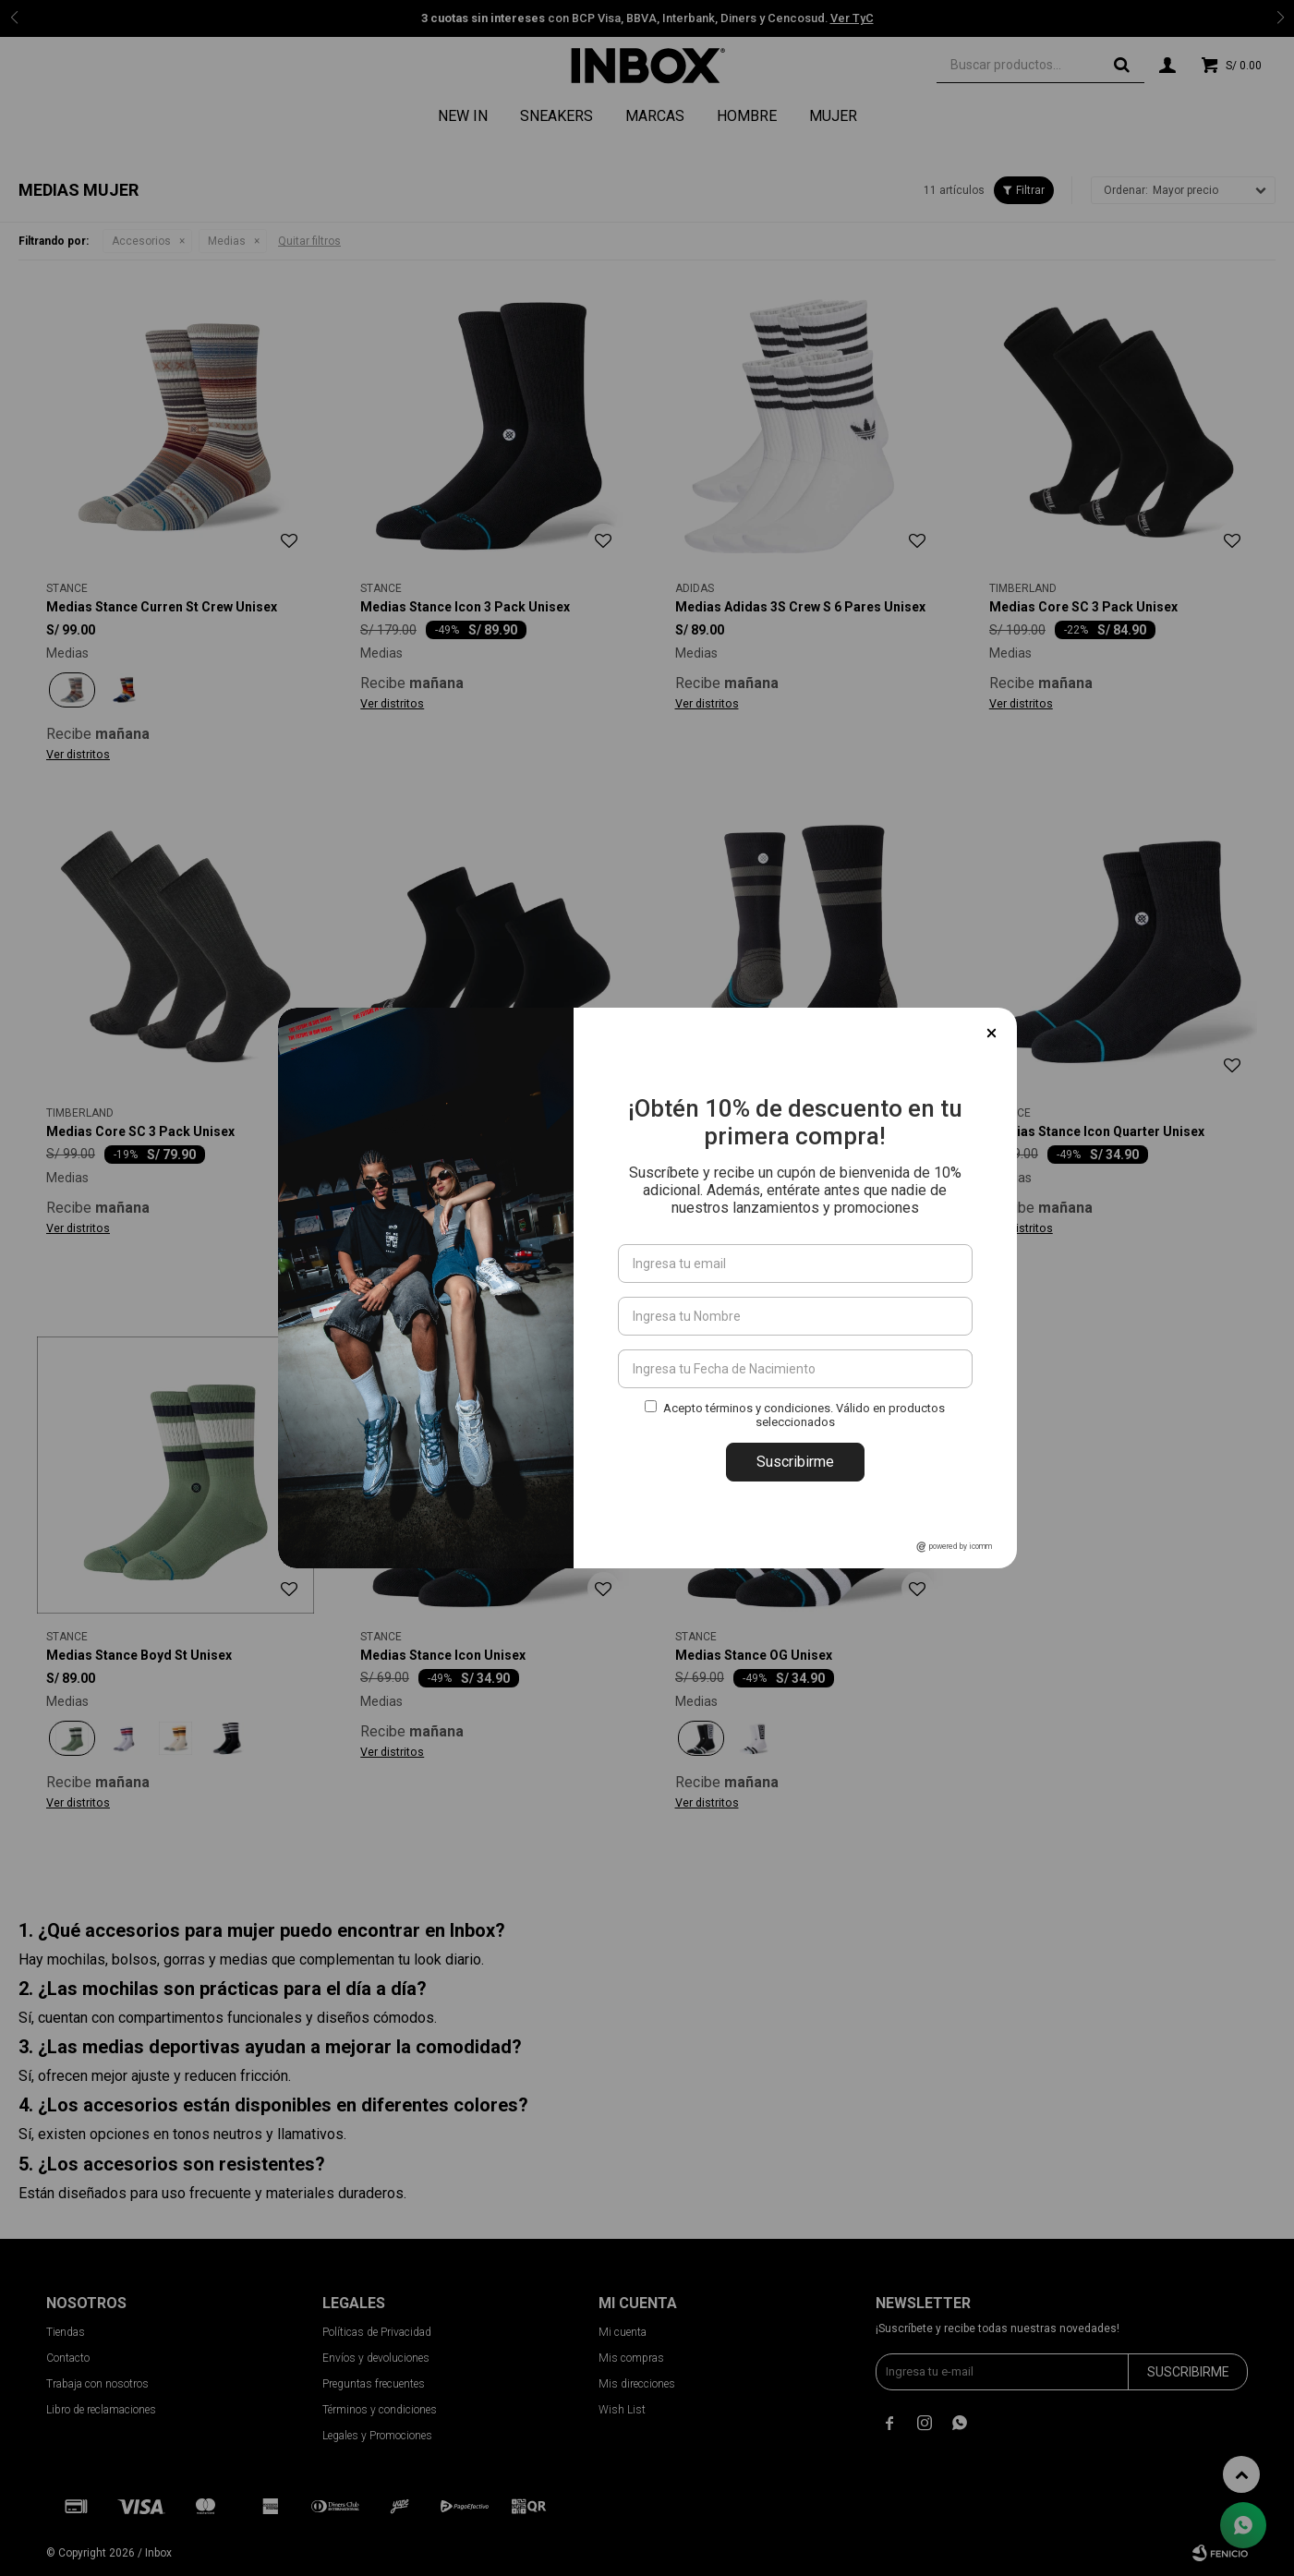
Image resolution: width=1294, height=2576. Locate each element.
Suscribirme (795, 1461)
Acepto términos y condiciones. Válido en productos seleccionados (804, 1415)
